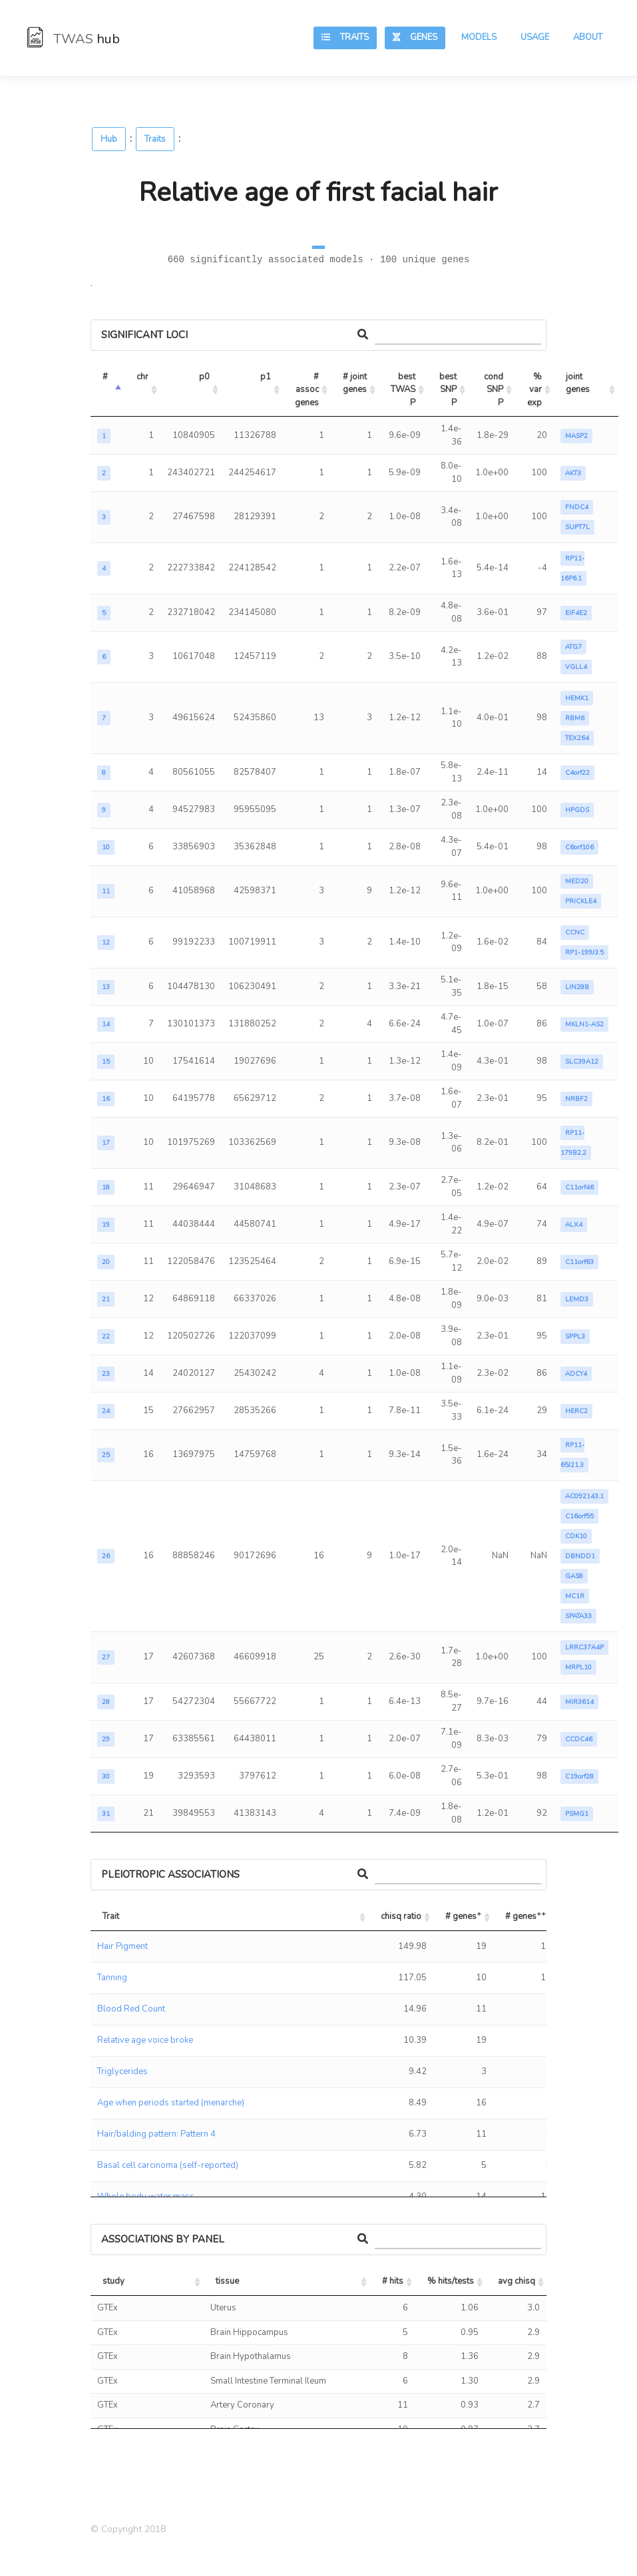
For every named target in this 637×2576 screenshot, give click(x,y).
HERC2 (576, 1411)
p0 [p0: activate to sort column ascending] (204, 377)
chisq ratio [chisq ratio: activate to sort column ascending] (401, 1916)
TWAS (73, 39)
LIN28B (577, 987)
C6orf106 (579, 847)
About (587, 37)
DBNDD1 (580, 1556)
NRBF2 (576, 1099)
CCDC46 (578, 1739)
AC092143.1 (584, 1496)
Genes (415, 37)
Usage (535, 37)
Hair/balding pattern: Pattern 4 (156, 2134)
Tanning (112, 1978)
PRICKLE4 (580, 901)
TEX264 (577, 738)
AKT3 (573, 473)
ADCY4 (576, 1374)
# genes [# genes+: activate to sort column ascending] (463, 1915)
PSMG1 (576, 1814)
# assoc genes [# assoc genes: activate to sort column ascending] (308, 390)
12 (106, 942)
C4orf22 (577, 772)
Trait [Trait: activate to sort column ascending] (111, 1916)
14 (106, 1024)
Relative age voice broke (145, 2040)
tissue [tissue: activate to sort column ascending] (227, 2281)
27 (106, 1657)
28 (106, 1702)
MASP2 (576, 436)
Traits (345, 37)
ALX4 (573, 1224)
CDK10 (576, 1536)
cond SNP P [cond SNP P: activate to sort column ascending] (494, 390)
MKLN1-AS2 (584, 1024)
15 (106, 1061)
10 (106, 847)
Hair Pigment (122, 1946)
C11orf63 (579, 1262)
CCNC (574, 932)
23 (106, 1374)
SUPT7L (577, 527)
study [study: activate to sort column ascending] (113, 2281)
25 (106, 1455)
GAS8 (574, 1576)
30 (106, 1776)
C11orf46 (579, 1187)
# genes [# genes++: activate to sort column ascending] (525, 1915)
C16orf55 (579, 1516)
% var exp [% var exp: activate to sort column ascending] (535, 390)
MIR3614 (579, 1702)
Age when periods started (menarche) (170, 2103)
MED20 (576, 881)
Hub (109, 139)
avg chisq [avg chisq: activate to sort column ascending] (516, 2281)
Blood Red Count (131, 2009)
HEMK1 (576, 698)
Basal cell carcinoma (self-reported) (167, 2165)
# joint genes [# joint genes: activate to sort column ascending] (356, 383)
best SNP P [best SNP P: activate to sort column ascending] (449, 390)
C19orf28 (579, 1776)
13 (106, 987)
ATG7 (573, 647)
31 (106, 1814)
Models (479, 37)
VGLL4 (576, 667)
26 (106, 1556)
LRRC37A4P (584, 1647)
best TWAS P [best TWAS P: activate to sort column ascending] (404, 390)
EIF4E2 (576, 613)
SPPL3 (575, 1336)
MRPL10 (578, 1667)
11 (106, 891)
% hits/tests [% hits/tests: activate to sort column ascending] (450, 2281)
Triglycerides (122, 2071)
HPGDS (577, 810)
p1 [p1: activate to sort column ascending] (265, 377)
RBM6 (574, 718)
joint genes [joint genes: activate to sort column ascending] (578, 383)
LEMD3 (576, 1299)
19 (106, 1224)
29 (106, 1739)
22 (106, 1336)
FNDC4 (576, 507)
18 (106, 1187)
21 (106, 1299)
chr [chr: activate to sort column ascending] (142, 377)
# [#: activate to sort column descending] (105, 377)
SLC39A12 (581, 1061)
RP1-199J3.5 (584, 952)
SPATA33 (578, 1616)
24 (106, 1411)
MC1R (574, 1596)
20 (106, 1262)
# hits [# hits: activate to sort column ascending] (392, 2281)
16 (106, 1099)
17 (106, 1143)
